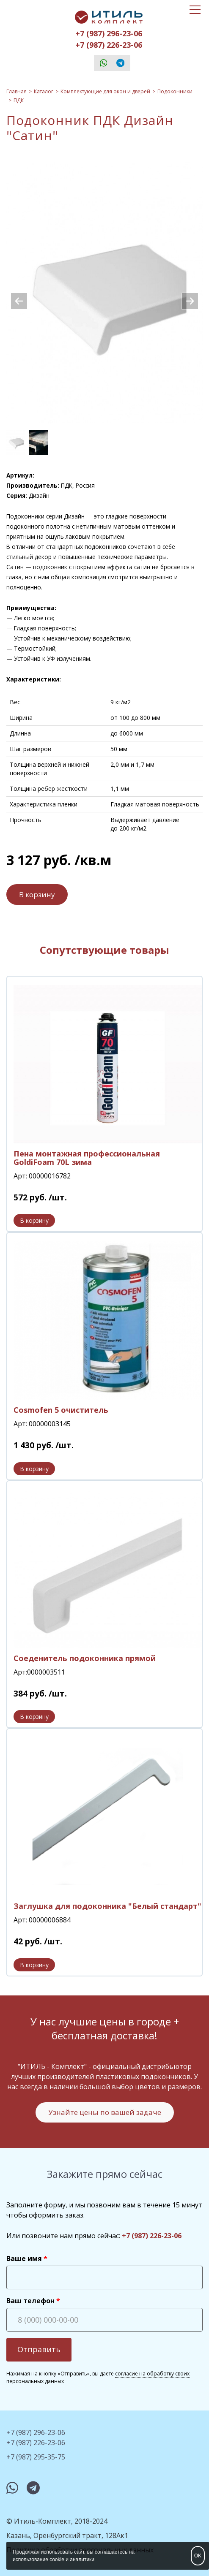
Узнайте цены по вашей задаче (104, 2112)
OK (197, 2556)
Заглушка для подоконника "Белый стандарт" (107, 1906)
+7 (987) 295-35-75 (35, 2457)
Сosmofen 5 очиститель (61, 1410)
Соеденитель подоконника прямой (85, 1658)
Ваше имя (24, 2258)
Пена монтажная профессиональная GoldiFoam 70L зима (87, 1157)
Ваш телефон (30, 2300)
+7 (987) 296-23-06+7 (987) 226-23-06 (108, 39)
